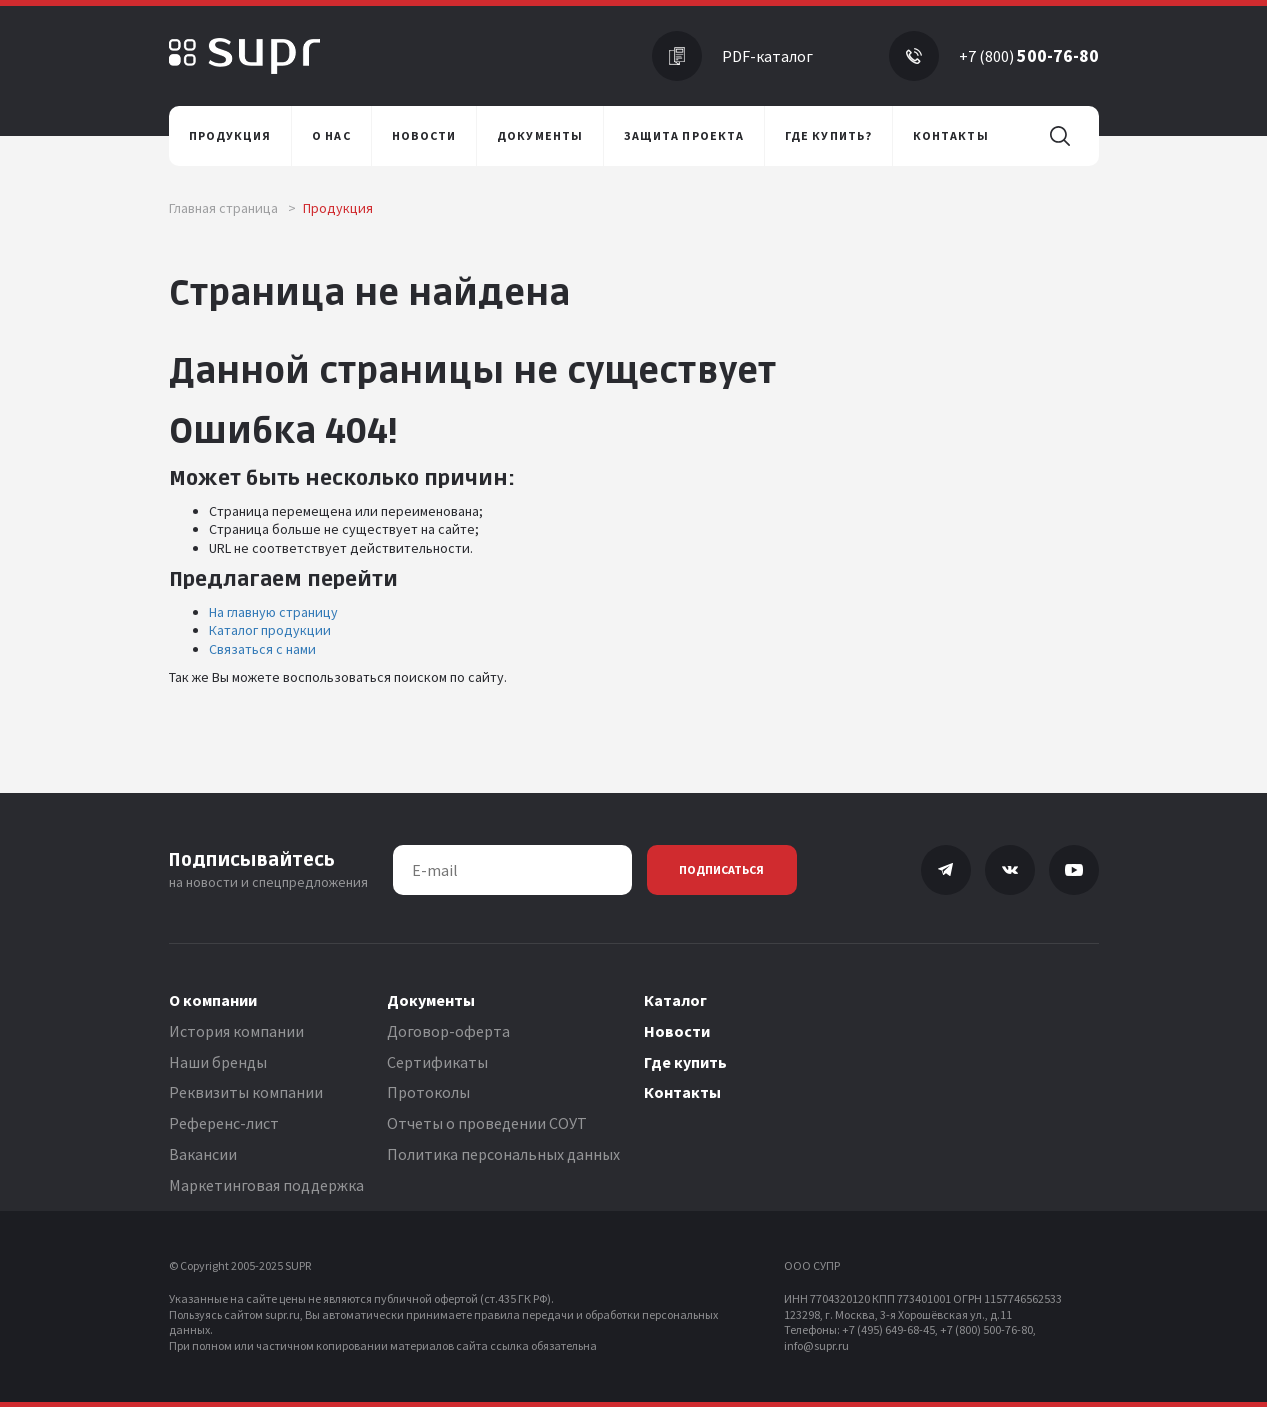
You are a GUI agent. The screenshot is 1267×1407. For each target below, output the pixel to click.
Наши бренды (218, 1062)
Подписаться (721, 869)
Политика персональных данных (503, 1154)
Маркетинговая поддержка (266, 1185)
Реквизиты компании (246, 1092)
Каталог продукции (270, 630)
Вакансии (203, 1154)
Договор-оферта (448, 1031)
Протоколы (428, 1092)
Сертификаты (437, 1062)
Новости (677, 1031)
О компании (213, 1000)
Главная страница (232, 208)
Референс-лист (224, 1123)
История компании (236, 1031)
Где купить (685, 1062)
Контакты (682, 1092)
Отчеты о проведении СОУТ (487, 1123)
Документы (431, 1000)
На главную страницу (273, 612)
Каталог (675, 1000)
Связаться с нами (262, 649)
